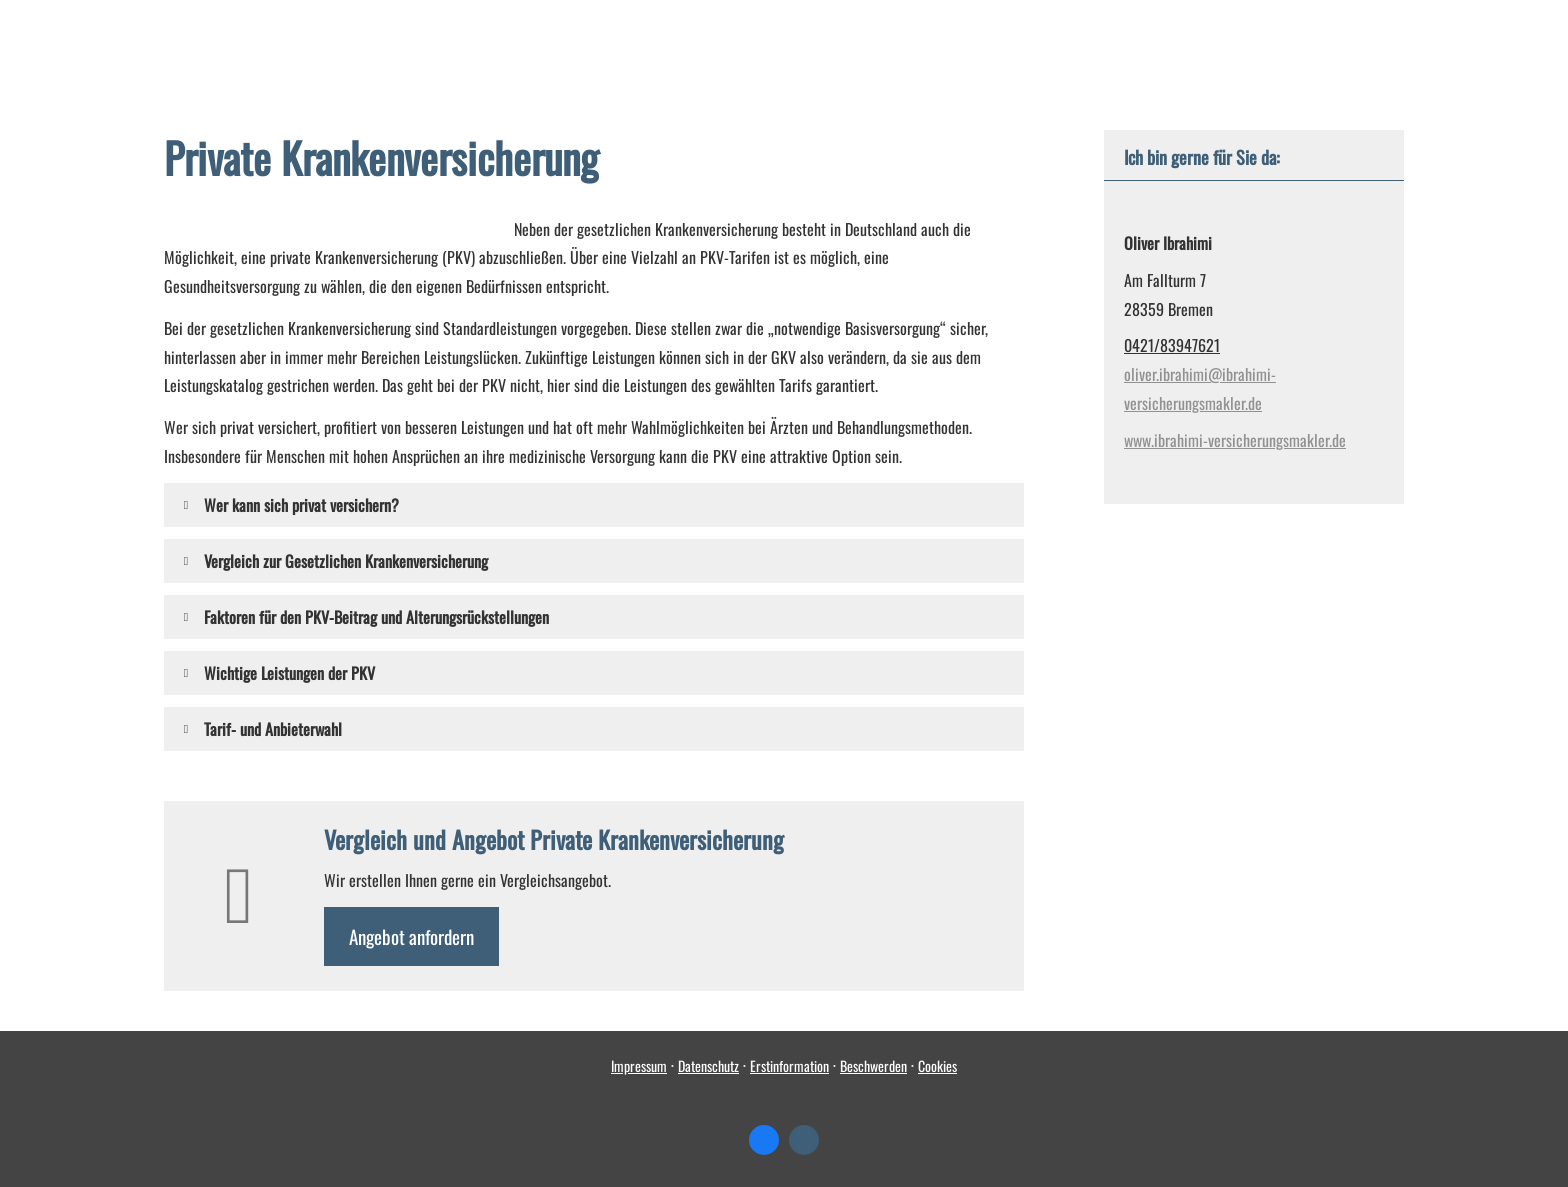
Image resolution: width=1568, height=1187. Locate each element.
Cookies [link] (937, 1065)
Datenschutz (708, 1065)
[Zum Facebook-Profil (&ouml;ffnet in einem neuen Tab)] (764, 1140)
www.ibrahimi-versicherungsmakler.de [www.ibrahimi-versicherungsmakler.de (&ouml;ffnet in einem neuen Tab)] (1235, 440)
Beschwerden (873, 1065)
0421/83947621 (1172, 345)
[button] (301, 505)
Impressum (639, 1065)
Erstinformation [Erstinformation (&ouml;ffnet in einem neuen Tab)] (789, 1065)
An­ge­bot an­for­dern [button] (411, 936)
